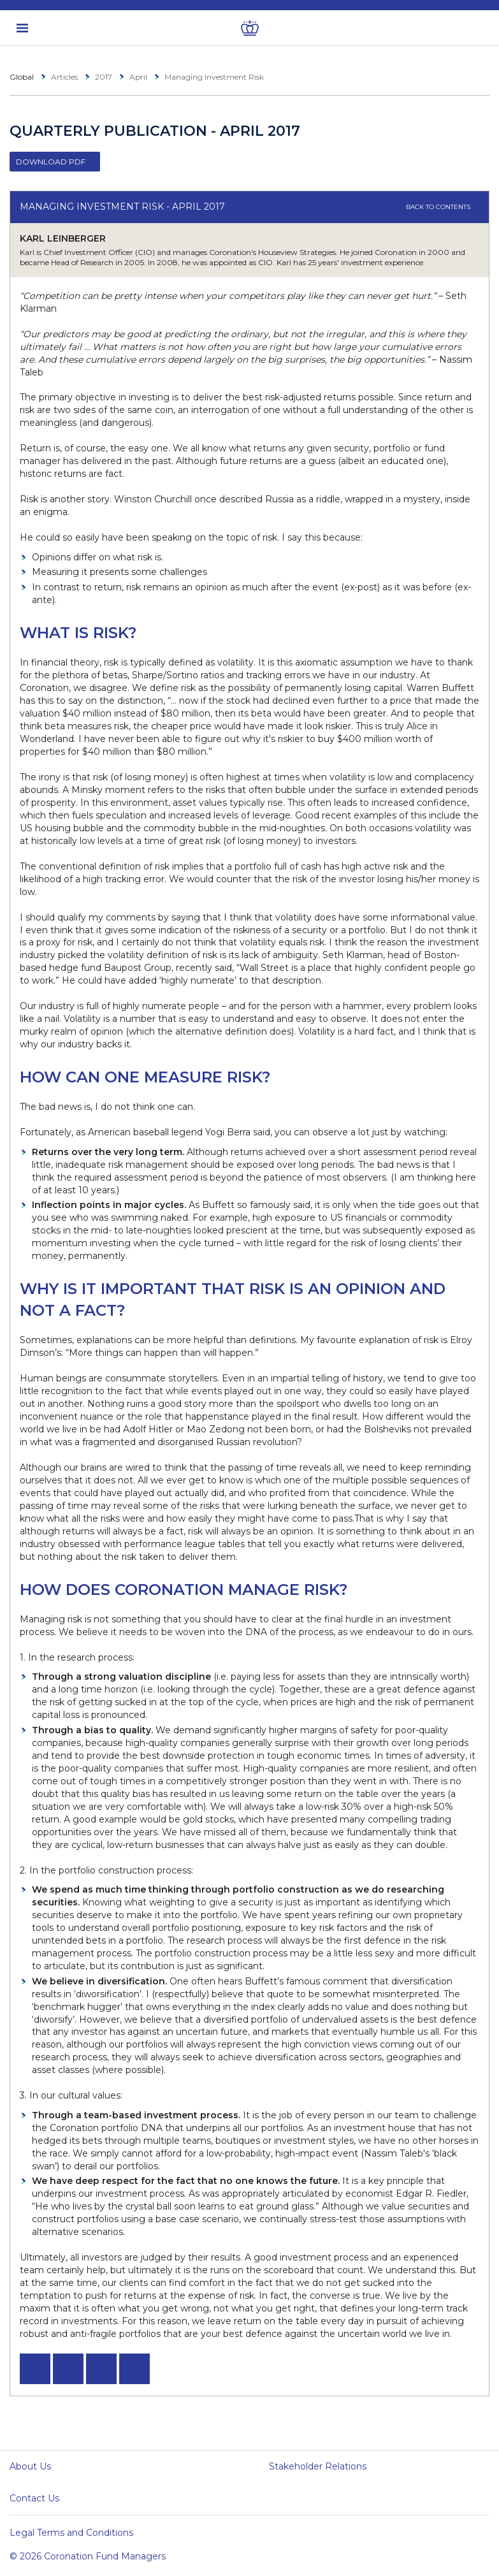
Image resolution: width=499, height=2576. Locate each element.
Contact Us (34, 2498)
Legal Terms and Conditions (71, 2532)
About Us (30, 2466)
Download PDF (50, 161)
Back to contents (442, 206)
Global (22, 77)
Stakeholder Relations (317, 2466)
